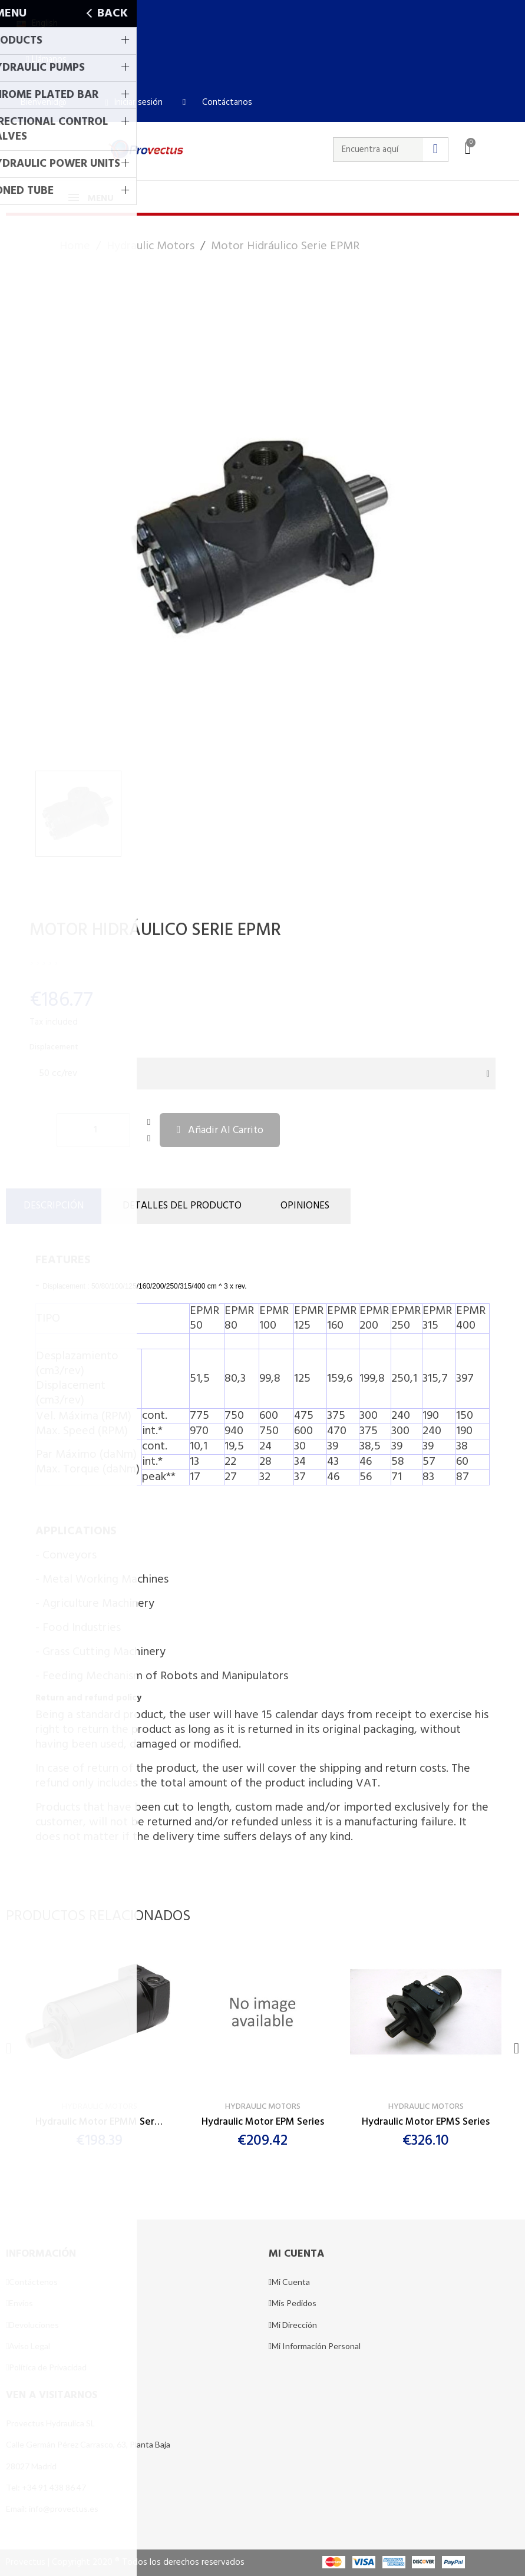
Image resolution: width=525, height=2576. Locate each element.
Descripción (54, 1206)
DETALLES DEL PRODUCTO (182, 1206)
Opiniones (304, 1206)
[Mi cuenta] (133, 102)
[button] (46, 59)
